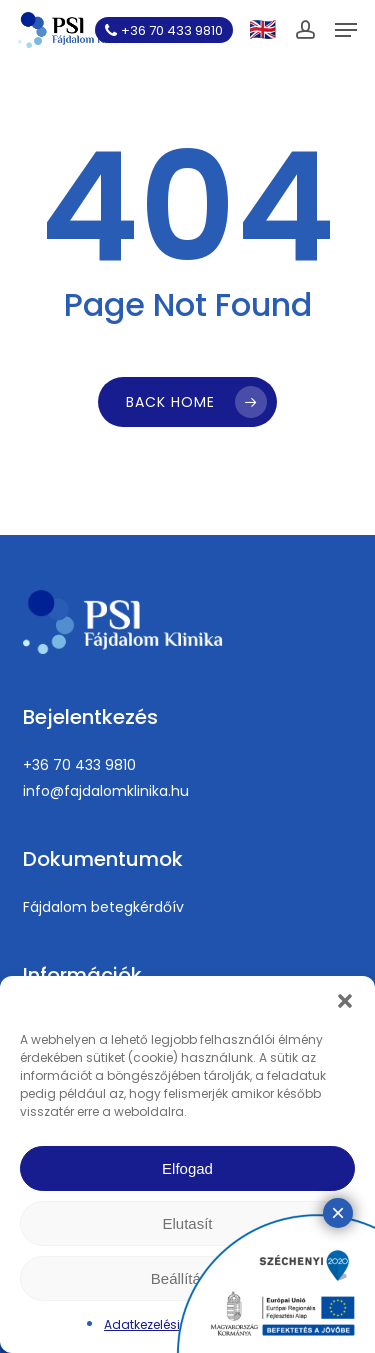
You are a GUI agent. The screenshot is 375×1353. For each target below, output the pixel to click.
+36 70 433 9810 (79, 765)
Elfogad (187, 1168)
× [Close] (338, 579)
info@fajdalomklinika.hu (106, 791)
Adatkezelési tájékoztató (177, 1324)
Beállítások (187, 1278)
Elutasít (187, 1223)
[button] (345, 1001)
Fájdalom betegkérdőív (103, 907)
